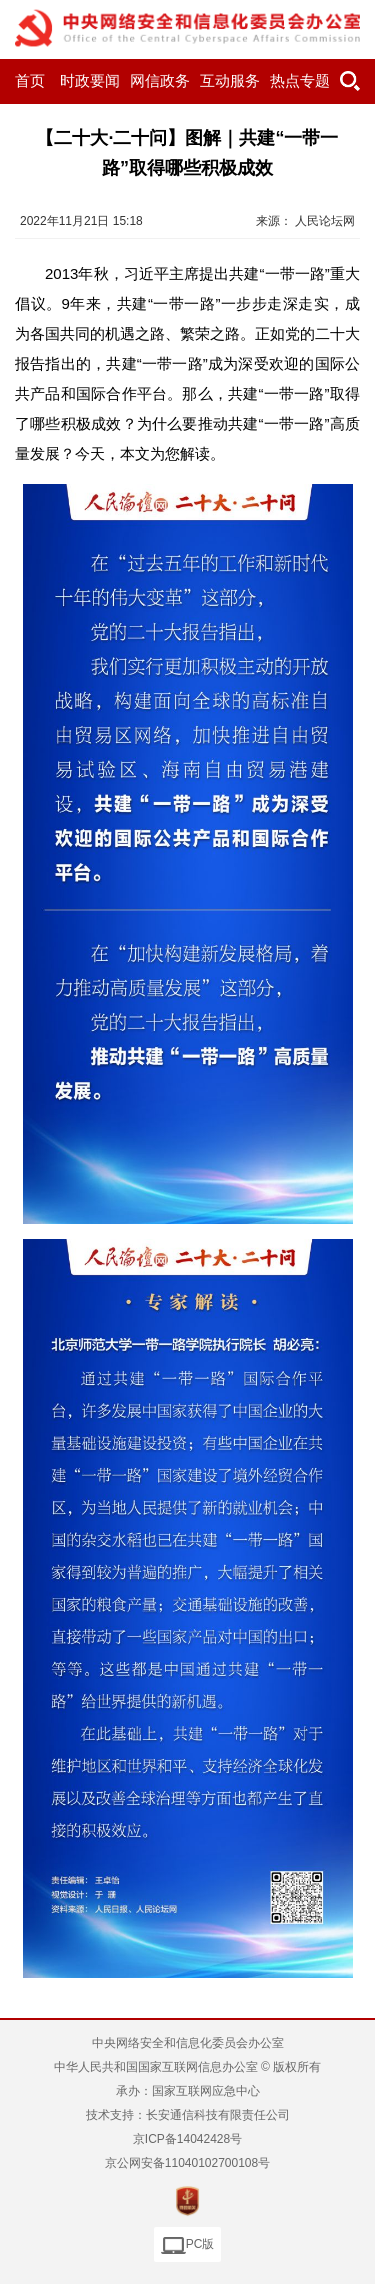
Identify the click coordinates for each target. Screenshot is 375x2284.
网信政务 (160, 81)
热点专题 (300, 81)
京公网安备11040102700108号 (187, 2163)
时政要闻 (90, 81)
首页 (30, 81)
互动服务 (230, 81)
